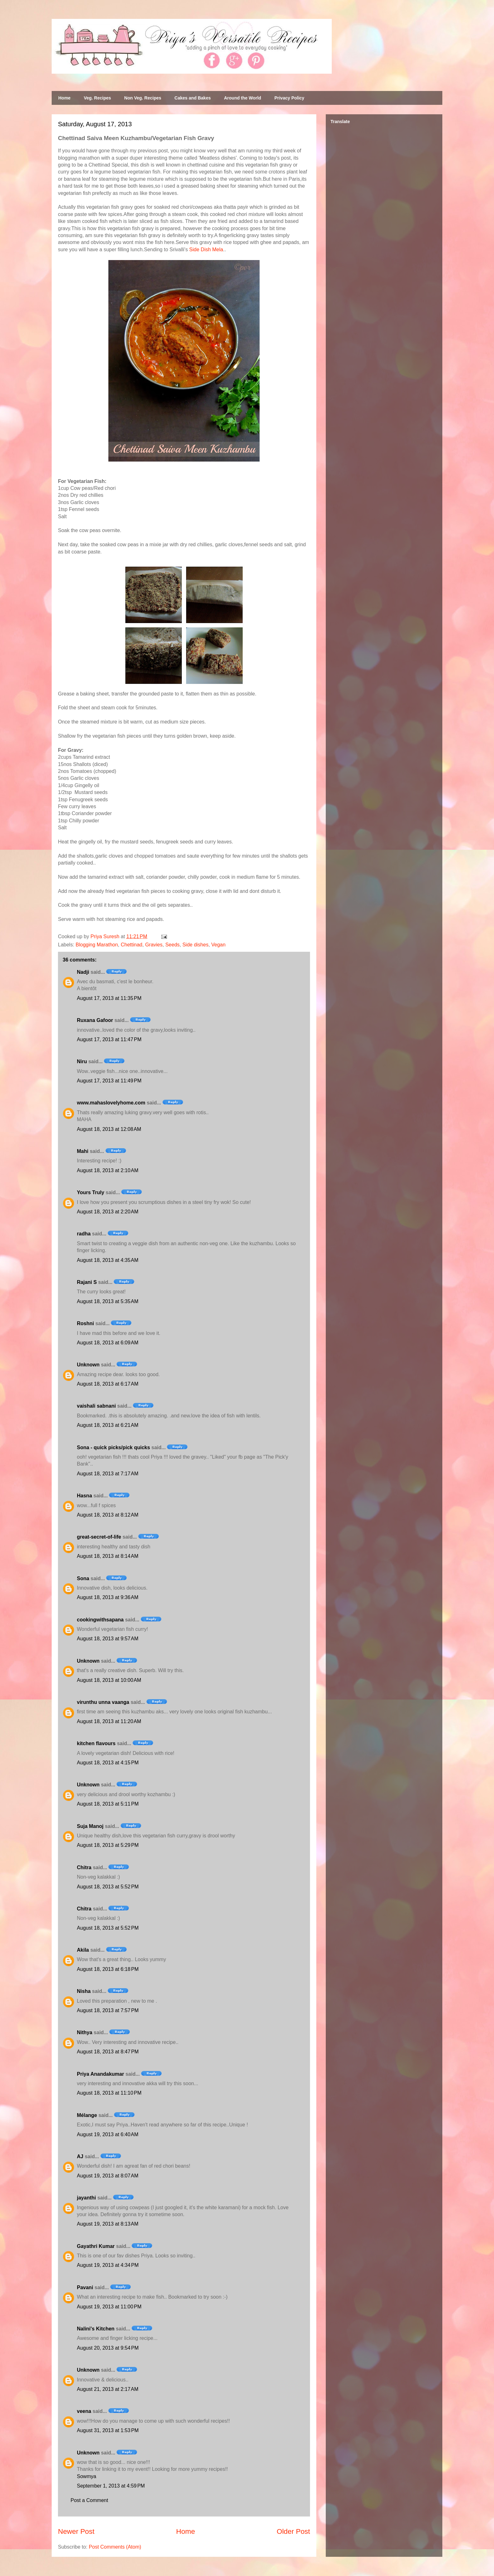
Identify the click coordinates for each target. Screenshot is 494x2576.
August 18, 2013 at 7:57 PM (108, 2010)
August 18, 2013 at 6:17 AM (107, 1384)
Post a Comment (89, 2500)
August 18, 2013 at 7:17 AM (107, 1473)
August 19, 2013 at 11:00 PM (109, 2306)
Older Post (293, 2531)
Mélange (87, 2115)
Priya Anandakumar (100, 2074)
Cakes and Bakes (193, 97)
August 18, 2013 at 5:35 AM (107, 1301)
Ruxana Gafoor (95, 1020)
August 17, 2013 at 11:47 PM (109, 1039)
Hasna (84, 1495)
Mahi (82, 1151)
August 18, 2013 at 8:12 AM (107, 1515)
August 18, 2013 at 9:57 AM (107, 1638)
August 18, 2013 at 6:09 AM (107, 1342)
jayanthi (86, 2197)
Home (64, 97)
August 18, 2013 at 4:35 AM (107, 1260)
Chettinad (131, 944)
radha (84, 1233)
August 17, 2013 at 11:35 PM (109, 998)
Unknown (88, 1364)
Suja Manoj (90, 1826)
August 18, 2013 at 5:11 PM (108, 1804)
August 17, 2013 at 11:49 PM (109, 1080)
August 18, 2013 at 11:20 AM (109, 1721)
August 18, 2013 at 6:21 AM (107, 1425)
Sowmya (86, 2476)
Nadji (83, 972)
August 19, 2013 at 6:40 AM (107, 2134)
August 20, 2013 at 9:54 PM (108, 2348)
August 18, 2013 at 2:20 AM (107, 1211)
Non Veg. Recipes (142, 97)
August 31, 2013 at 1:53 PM (108, 2430)
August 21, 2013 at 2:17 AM (107, 2389)
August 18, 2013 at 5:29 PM (108, 1845)
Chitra (84, 1867)
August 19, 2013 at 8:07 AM (107, 2175)
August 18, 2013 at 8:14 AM (107, 1556)
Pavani (85, 2287)
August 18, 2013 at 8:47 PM (108, 2051)
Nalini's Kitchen (95, 2328)
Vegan (218, 944)
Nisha (84, 1991)
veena (84, 2411)
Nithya (84, 2032)
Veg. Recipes (97, 97)
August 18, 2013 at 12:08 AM (109, 1129)
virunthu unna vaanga (103, 1702)
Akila (83, 1950)
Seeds (172, 944)
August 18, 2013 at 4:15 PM (108, 1762)
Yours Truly (90, 1192)
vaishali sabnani (96, 1406)
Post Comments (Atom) (115, 2547)
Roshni (85, 1323)
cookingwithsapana (100, 1619)
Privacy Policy (289, 97)
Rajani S (87, 1282)
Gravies (154, 944)
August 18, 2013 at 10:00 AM (109, 1680)
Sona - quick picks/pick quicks (113, 1447)
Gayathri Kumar (96, 2246)
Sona (83, 1578)
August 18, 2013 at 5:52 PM (108, 1886)
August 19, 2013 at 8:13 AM (107, 2224)
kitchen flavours (96, 1743)
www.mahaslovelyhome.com (111, 1102)
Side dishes (195, 944)
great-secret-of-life (99, 1537)
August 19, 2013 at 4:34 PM (108, 2265)
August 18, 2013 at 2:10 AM (107, 1170)
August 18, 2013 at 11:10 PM (109, 2093)
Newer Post (76, 2531)
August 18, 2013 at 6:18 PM (108, 1969)
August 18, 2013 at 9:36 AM (107, 1597)
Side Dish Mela (206, 249)
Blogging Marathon (97, 944)
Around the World (242, 97)
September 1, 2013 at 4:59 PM (111, 2485)
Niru (82, 1061)
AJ (80, 2156)
